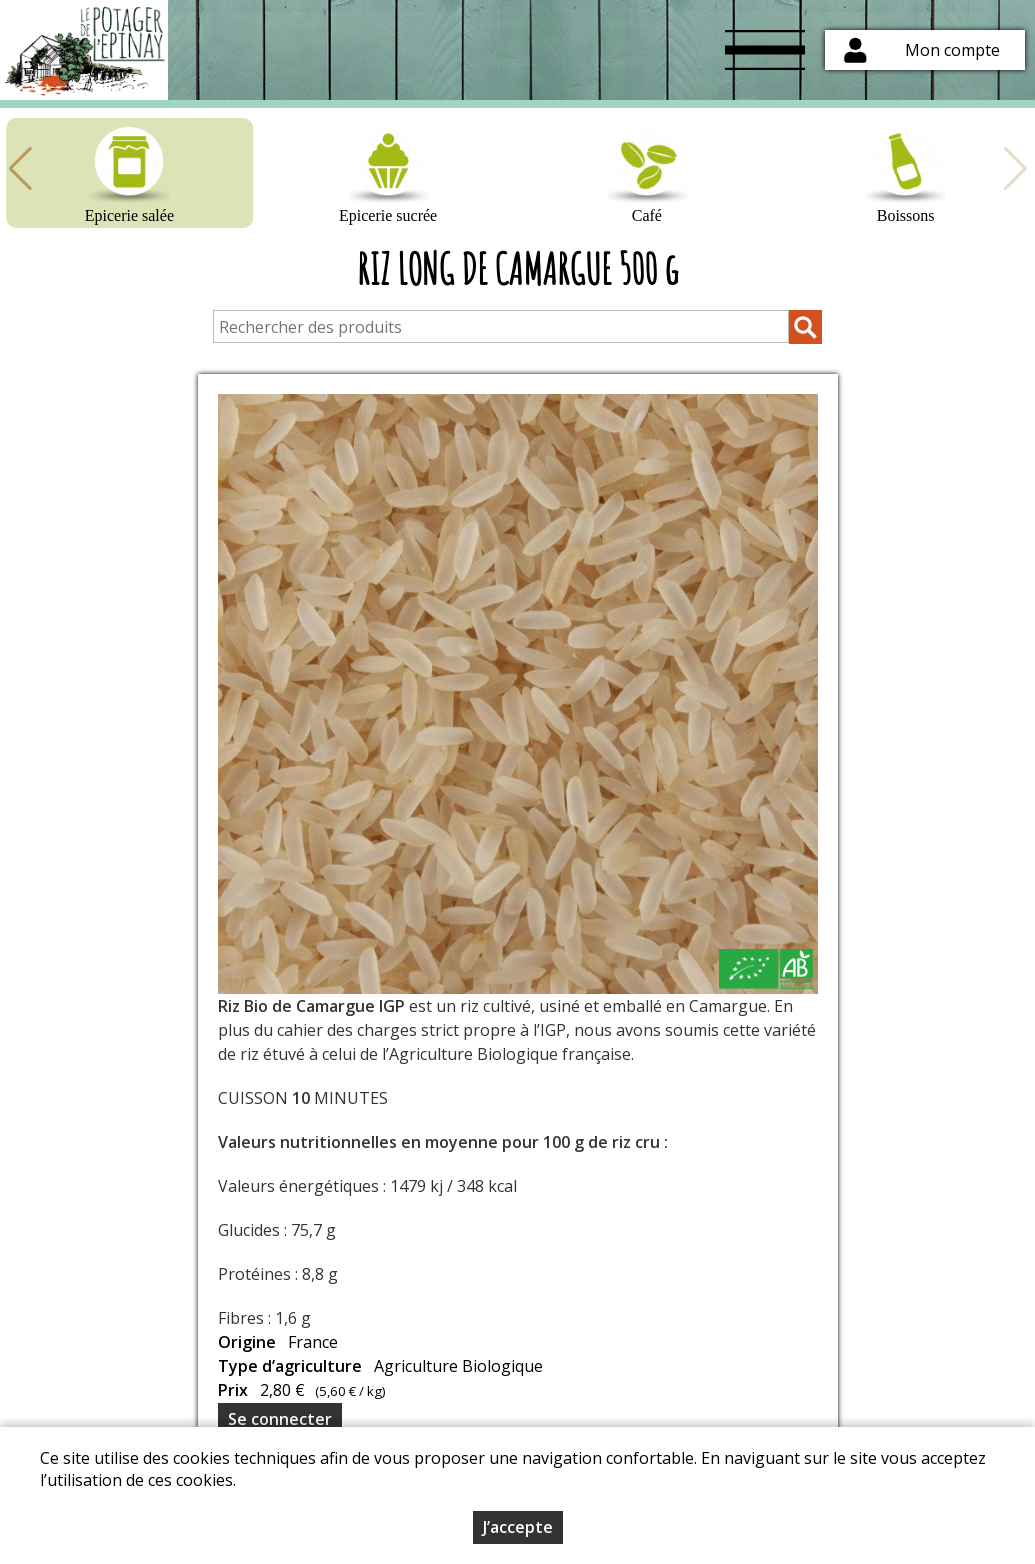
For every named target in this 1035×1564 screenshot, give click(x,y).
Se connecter (280, 1419)
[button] (20, 169)
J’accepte (518, 1527)
